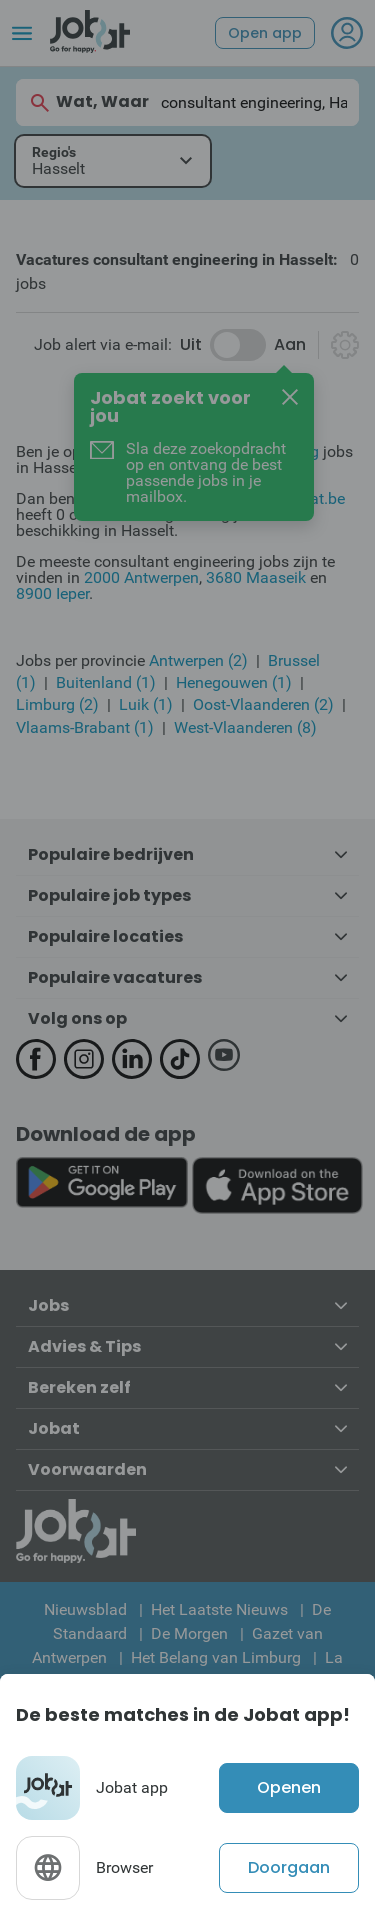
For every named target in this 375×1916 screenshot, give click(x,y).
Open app (265, 33)
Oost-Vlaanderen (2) (263, 704)
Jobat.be (314, 498)
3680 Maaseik (256, 577)
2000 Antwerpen (141, 577)
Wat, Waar (88, 102)
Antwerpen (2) (198, 660)
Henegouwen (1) (234, 682)
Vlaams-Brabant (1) (85, 727)
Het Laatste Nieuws (219, 1609)
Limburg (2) (57, 704)
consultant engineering (238, 451)
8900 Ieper (52, 593)
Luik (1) (146, 704)
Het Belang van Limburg (216, 1657)
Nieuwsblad (85, 1609)
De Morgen (189, 1633)
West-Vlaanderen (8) (245, 727)
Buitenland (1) (106, 682)
